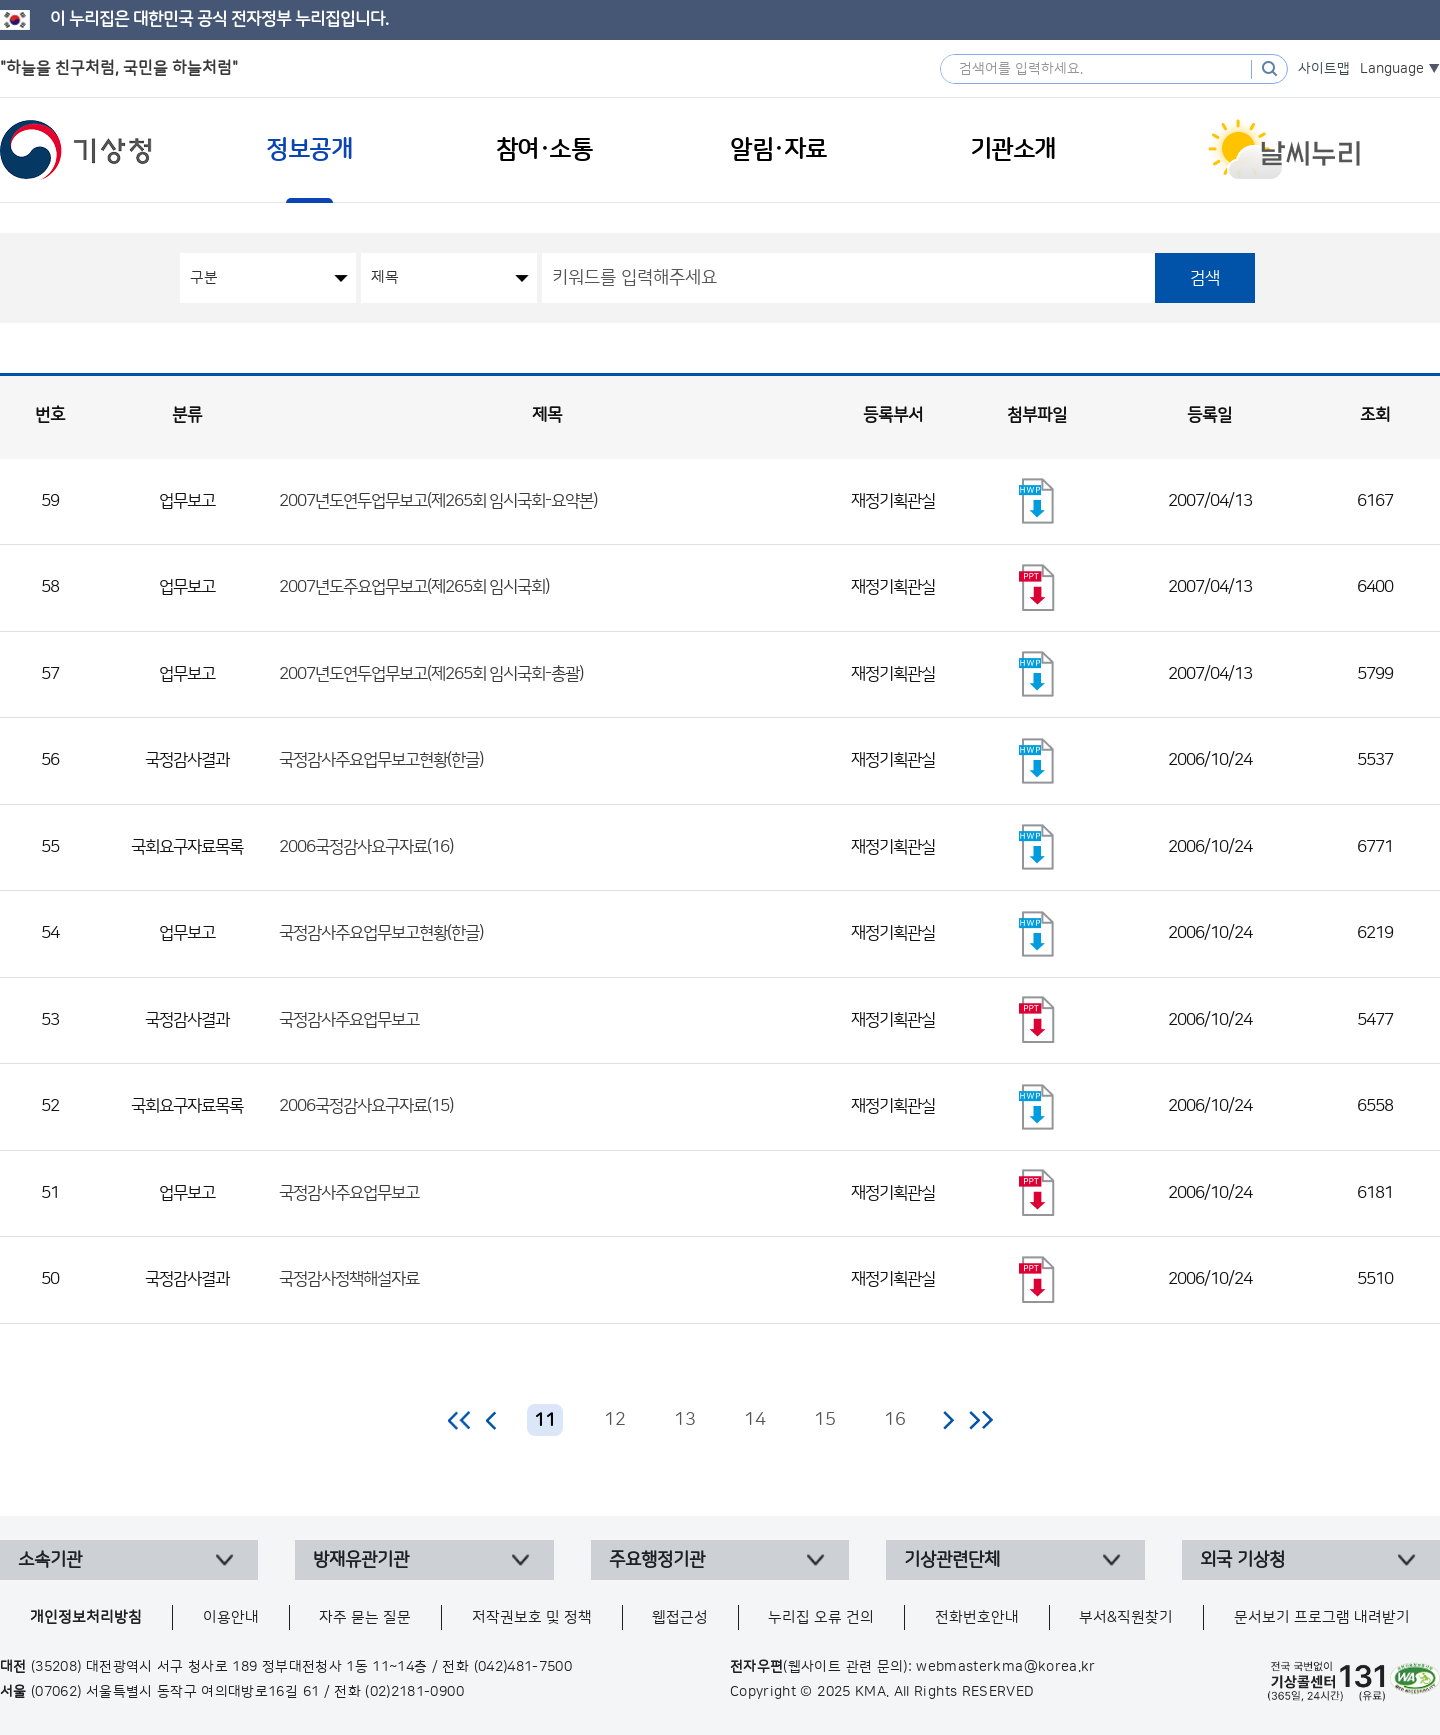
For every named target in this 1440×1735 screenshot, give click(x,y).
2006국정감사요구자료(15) (366, 1106)
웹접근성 (680, 1617)
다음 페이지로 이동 (948, 1420)
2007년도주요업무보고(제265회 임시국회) (414, 587)
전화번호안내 (977, 1617)
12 (615, 1420)
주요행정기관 (657, 1560)
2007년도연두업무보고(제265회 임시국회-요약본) (438, 501)
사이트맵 (1324, 69)
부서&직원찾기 (1126, 1617)
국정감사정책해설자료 (349, 1279)
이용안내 (231, 1617)
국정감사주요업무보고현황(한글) (381, 760)
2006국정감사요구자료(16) (366, 847)
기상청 (76, 150)
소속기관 (50, 1560)
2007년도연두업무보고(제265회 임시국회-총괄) (431, 674)
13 (685, 1420)
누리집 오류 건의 (821, 1617)
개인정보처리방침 (86, 1617)
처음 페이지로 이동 (460, 1420)
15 (825, 1420)
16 (895, 1420)
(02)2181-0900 (414, 1692)
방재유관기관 (361, 1560)
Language (1392, 69)
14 (755, 1420)
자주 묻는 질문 (365, 1617)
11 (545, 1421)
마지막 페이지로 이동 (980, 1420)
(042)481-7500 (523, 1667)
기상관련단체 (952, 1560)
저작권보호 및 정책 (532, 1617)
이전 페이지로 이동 (492, 1420)
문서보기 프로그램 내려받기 (1322, 1617)
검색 (1205, 278)
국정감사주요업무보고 (349, 1020)
